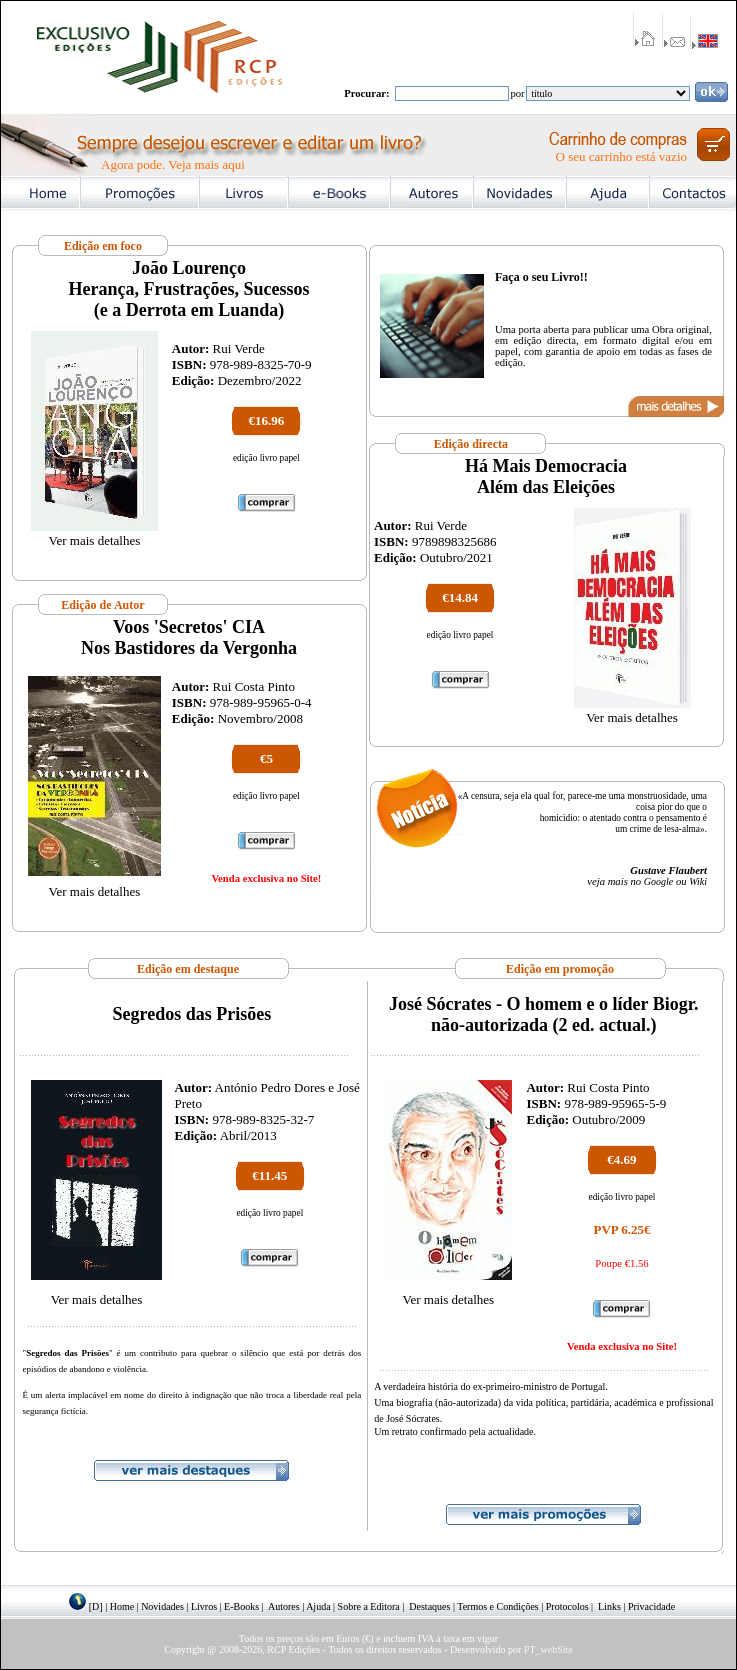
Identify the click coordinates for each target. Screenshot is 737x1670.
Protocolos (567, 1606)
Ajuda (318, 1606)
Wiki (698, 881)
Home (122, 1606)
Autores (284, 1606)
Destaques (429, 1606)
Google (658, 881)
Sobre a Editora (369, 1606)
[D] (96, 1606)
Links (609, 1606)
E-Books (241, 1606)
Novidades (162, 1606)
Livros (204, 1606)
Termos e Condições (498, 1606)
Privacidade (651, 1606)
